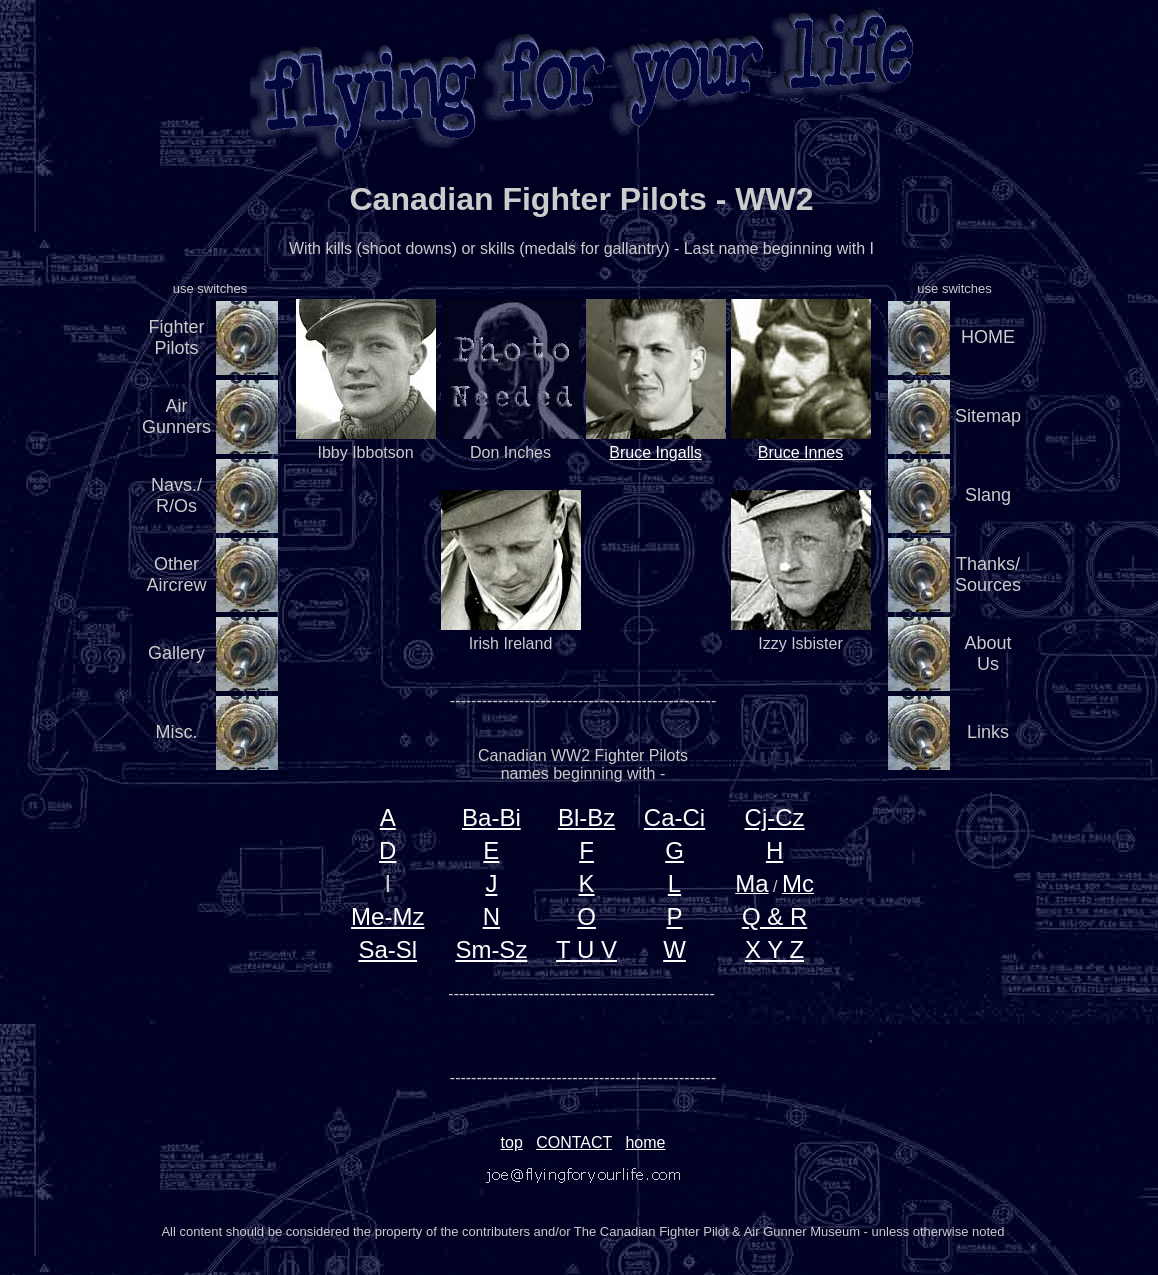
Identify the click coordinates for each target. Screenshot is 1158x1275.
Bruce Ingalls (655, 452)
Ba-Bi (491, 817)
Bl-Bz (586, 817)
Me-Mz (387, 916)
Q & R (774, 916)
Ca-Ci (674, 817)
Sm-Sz (491, 949)
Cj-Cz (775, 817)
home (645, 1142)
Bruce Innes (800, 452)
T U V (586, 949)
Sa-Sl (387, 949)
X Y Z (774, 949)
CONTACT (574, 1142)
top (512, 1142)
